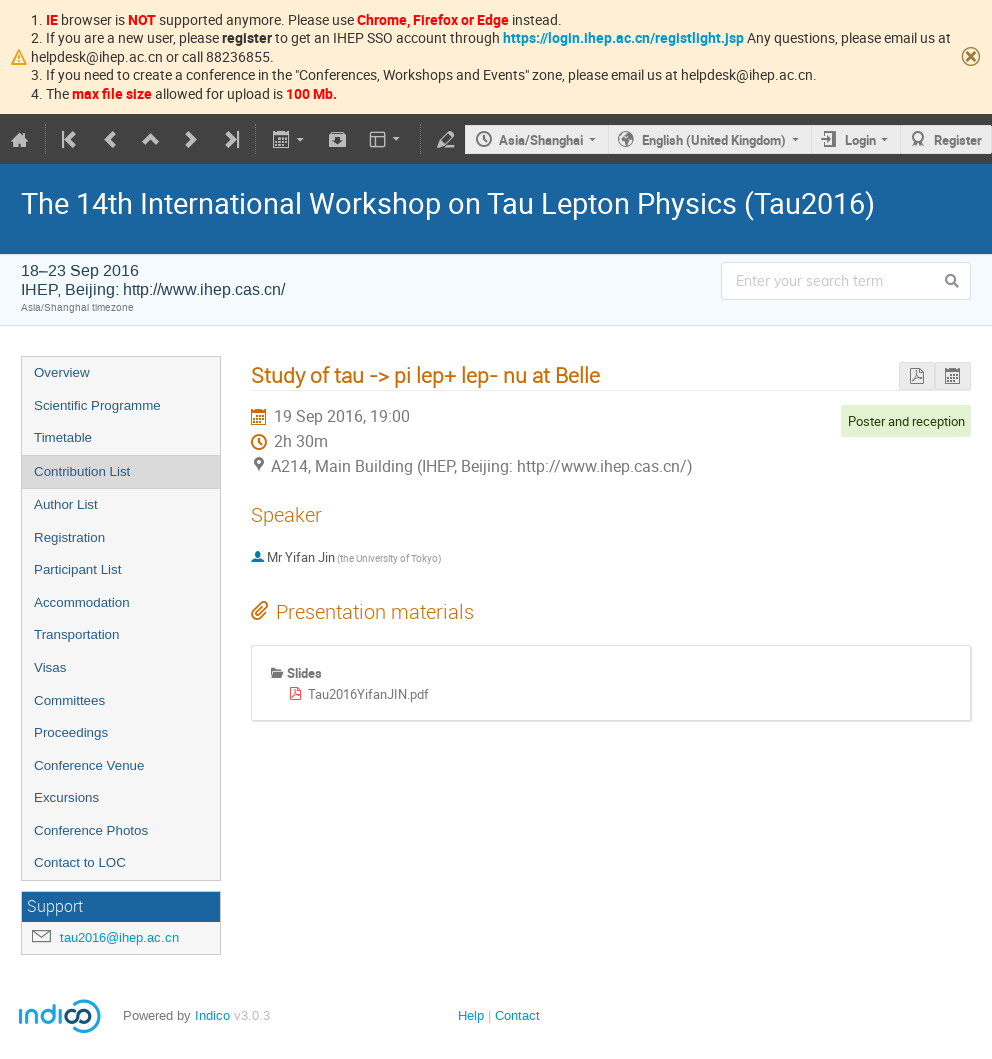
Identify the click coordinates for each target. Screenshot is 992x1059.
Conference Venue (89, 765)
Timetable (63, 437)
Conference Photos (91, 830)
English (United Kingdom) (714, 140)
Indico (212, 1015)
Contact (517, 1015)
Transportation (76, 634)
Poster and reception (906, 421)
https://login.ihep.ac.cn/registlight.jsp (623, 37)
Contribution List (82, 471)
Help (471, 1015)
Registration (69, 537)
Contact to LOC (80, 862)
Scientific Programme (97, 405)
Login (860, 140)
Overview (62, 372)
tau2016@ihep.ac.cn (119, 937)
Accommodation (82, 602)
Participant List (77, 569)
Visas (50, 667)
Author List (66, 504)
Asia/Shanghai (541, 140)
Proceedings (71, 732)
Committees (69, 700)
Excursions (66, 797)
